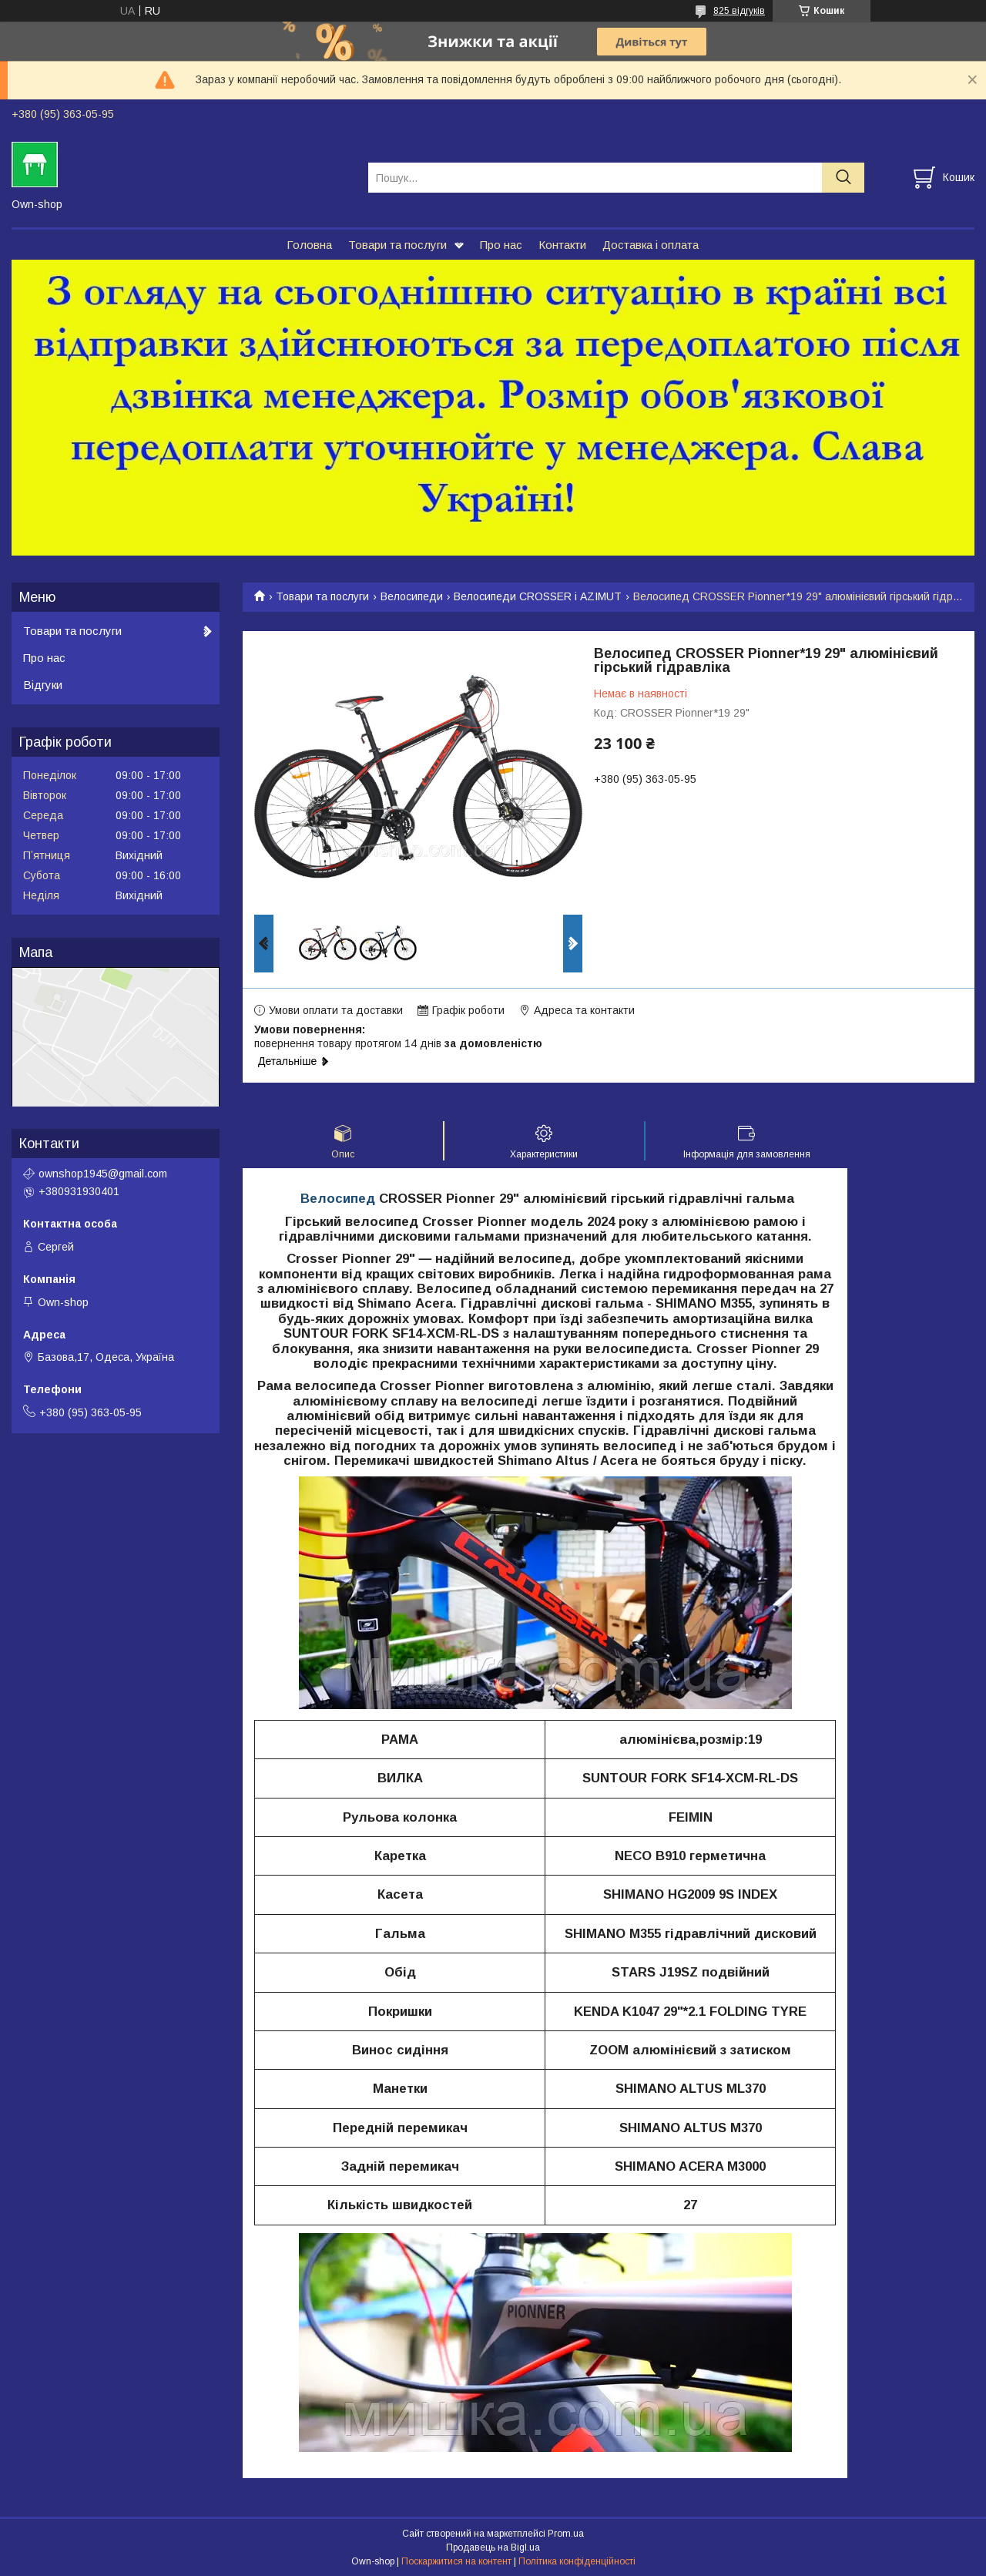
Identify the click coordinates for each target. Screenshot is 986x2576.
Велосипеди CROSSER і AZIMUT (538, 596)
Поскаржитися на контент (456, 2561)
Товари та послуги (397, 244)
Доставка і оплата (650, 244)
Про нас (501, 244)
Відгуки (42, 684)
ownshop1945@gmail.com (103, 1173)
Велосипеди (412, 596)
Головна (309, 244)
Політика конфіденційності (577, 2561)
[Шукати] (843, 178)
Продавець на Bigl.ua (493, 2547)
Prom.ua (566, 2533)
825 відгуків (739, 10)
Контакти (562, 244)
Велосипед (337, 1198)
